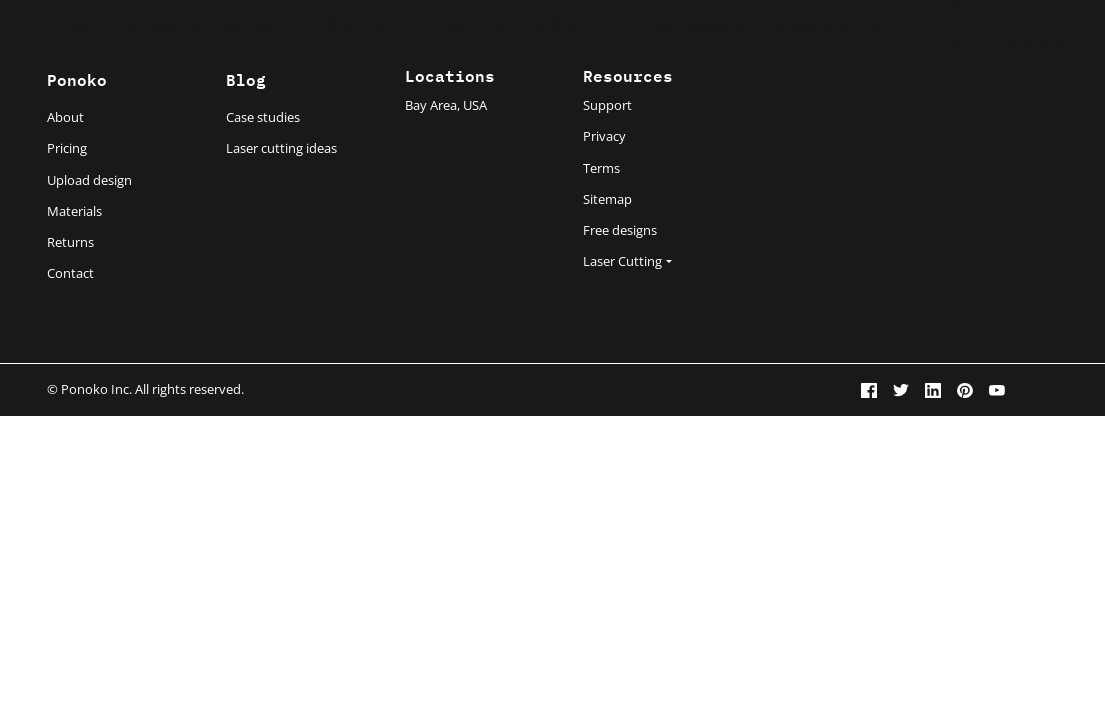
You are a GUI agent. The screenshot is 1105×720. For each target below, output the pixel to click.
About (65, 117)
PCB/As (612, 24)
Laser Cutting (97, 24)
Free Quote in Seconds (1013, 44)
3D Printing (431, 24)
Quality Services (807, 24)
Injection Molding (527, 24)
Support (607, 105)
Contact (70, 273)
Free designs (620, 230)
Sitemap (607, 199)
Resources (896, 24)
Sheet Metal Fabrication (217, 24)
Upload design (89, 180)
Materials (74, 211)
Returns (70, 242)
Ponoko (77, 78)
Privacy (604, 136)
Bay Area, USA (446, 105)
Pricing (67, 148)
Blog (246, 78)
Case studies (263, 117)
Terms (601, 168)
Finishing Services (697, 24)
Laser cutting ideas (281, 148)
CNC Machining (342, 24)
